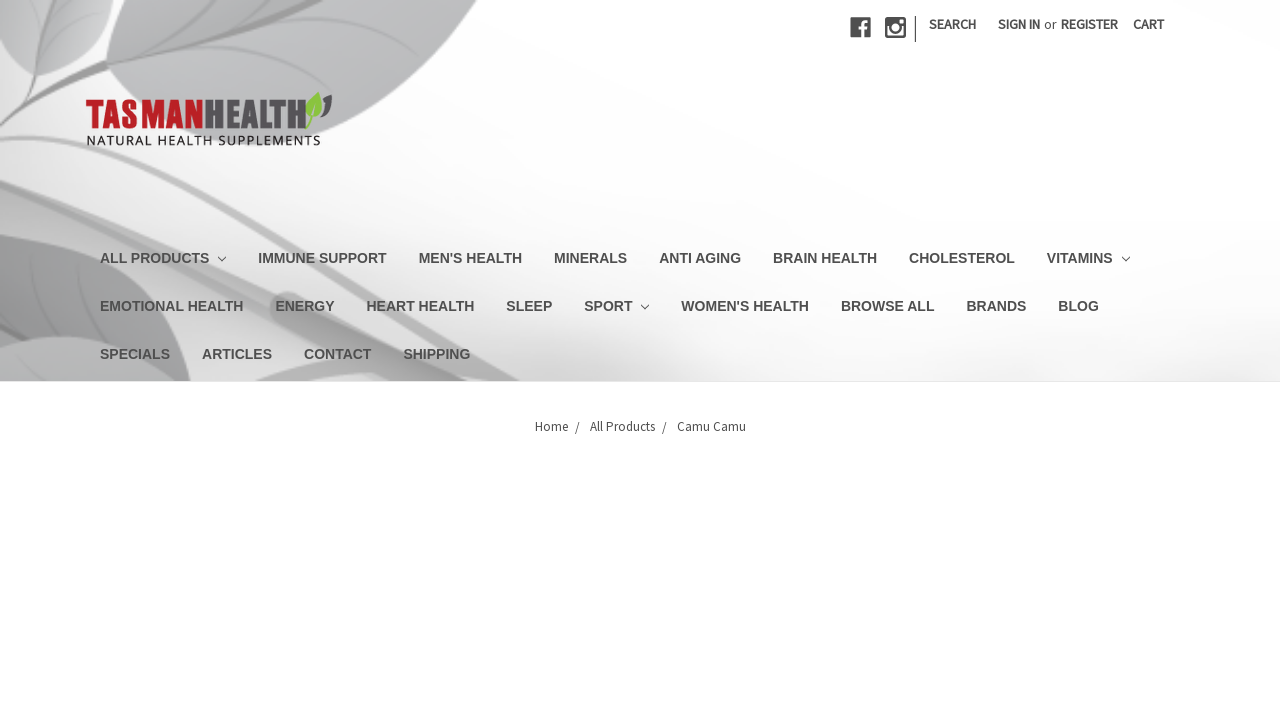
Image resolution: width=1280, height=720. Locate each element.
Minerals (590, 258)
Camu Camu (711, 426)
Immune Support (322, 258)
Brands (996, 306)
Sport (616, 306)
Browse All (888, 306)
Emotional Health (171, 306)
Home (551, 426)
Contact (337, 354)
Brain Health (825, 258)
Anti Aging (700, 258)
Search (952, 24)
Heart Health (421, 306)
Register (1089, 24)
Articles (237, 354)
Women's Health (745, 306)
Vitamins (1088, 258)
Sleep (529, 306)
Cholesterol (962, 258)
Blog (1078, 306)
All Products (163, 258)
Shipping (436, 354)
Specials (135, 354)
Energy (304, 306)
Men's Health (470, 258)
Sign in (1019, 24)
